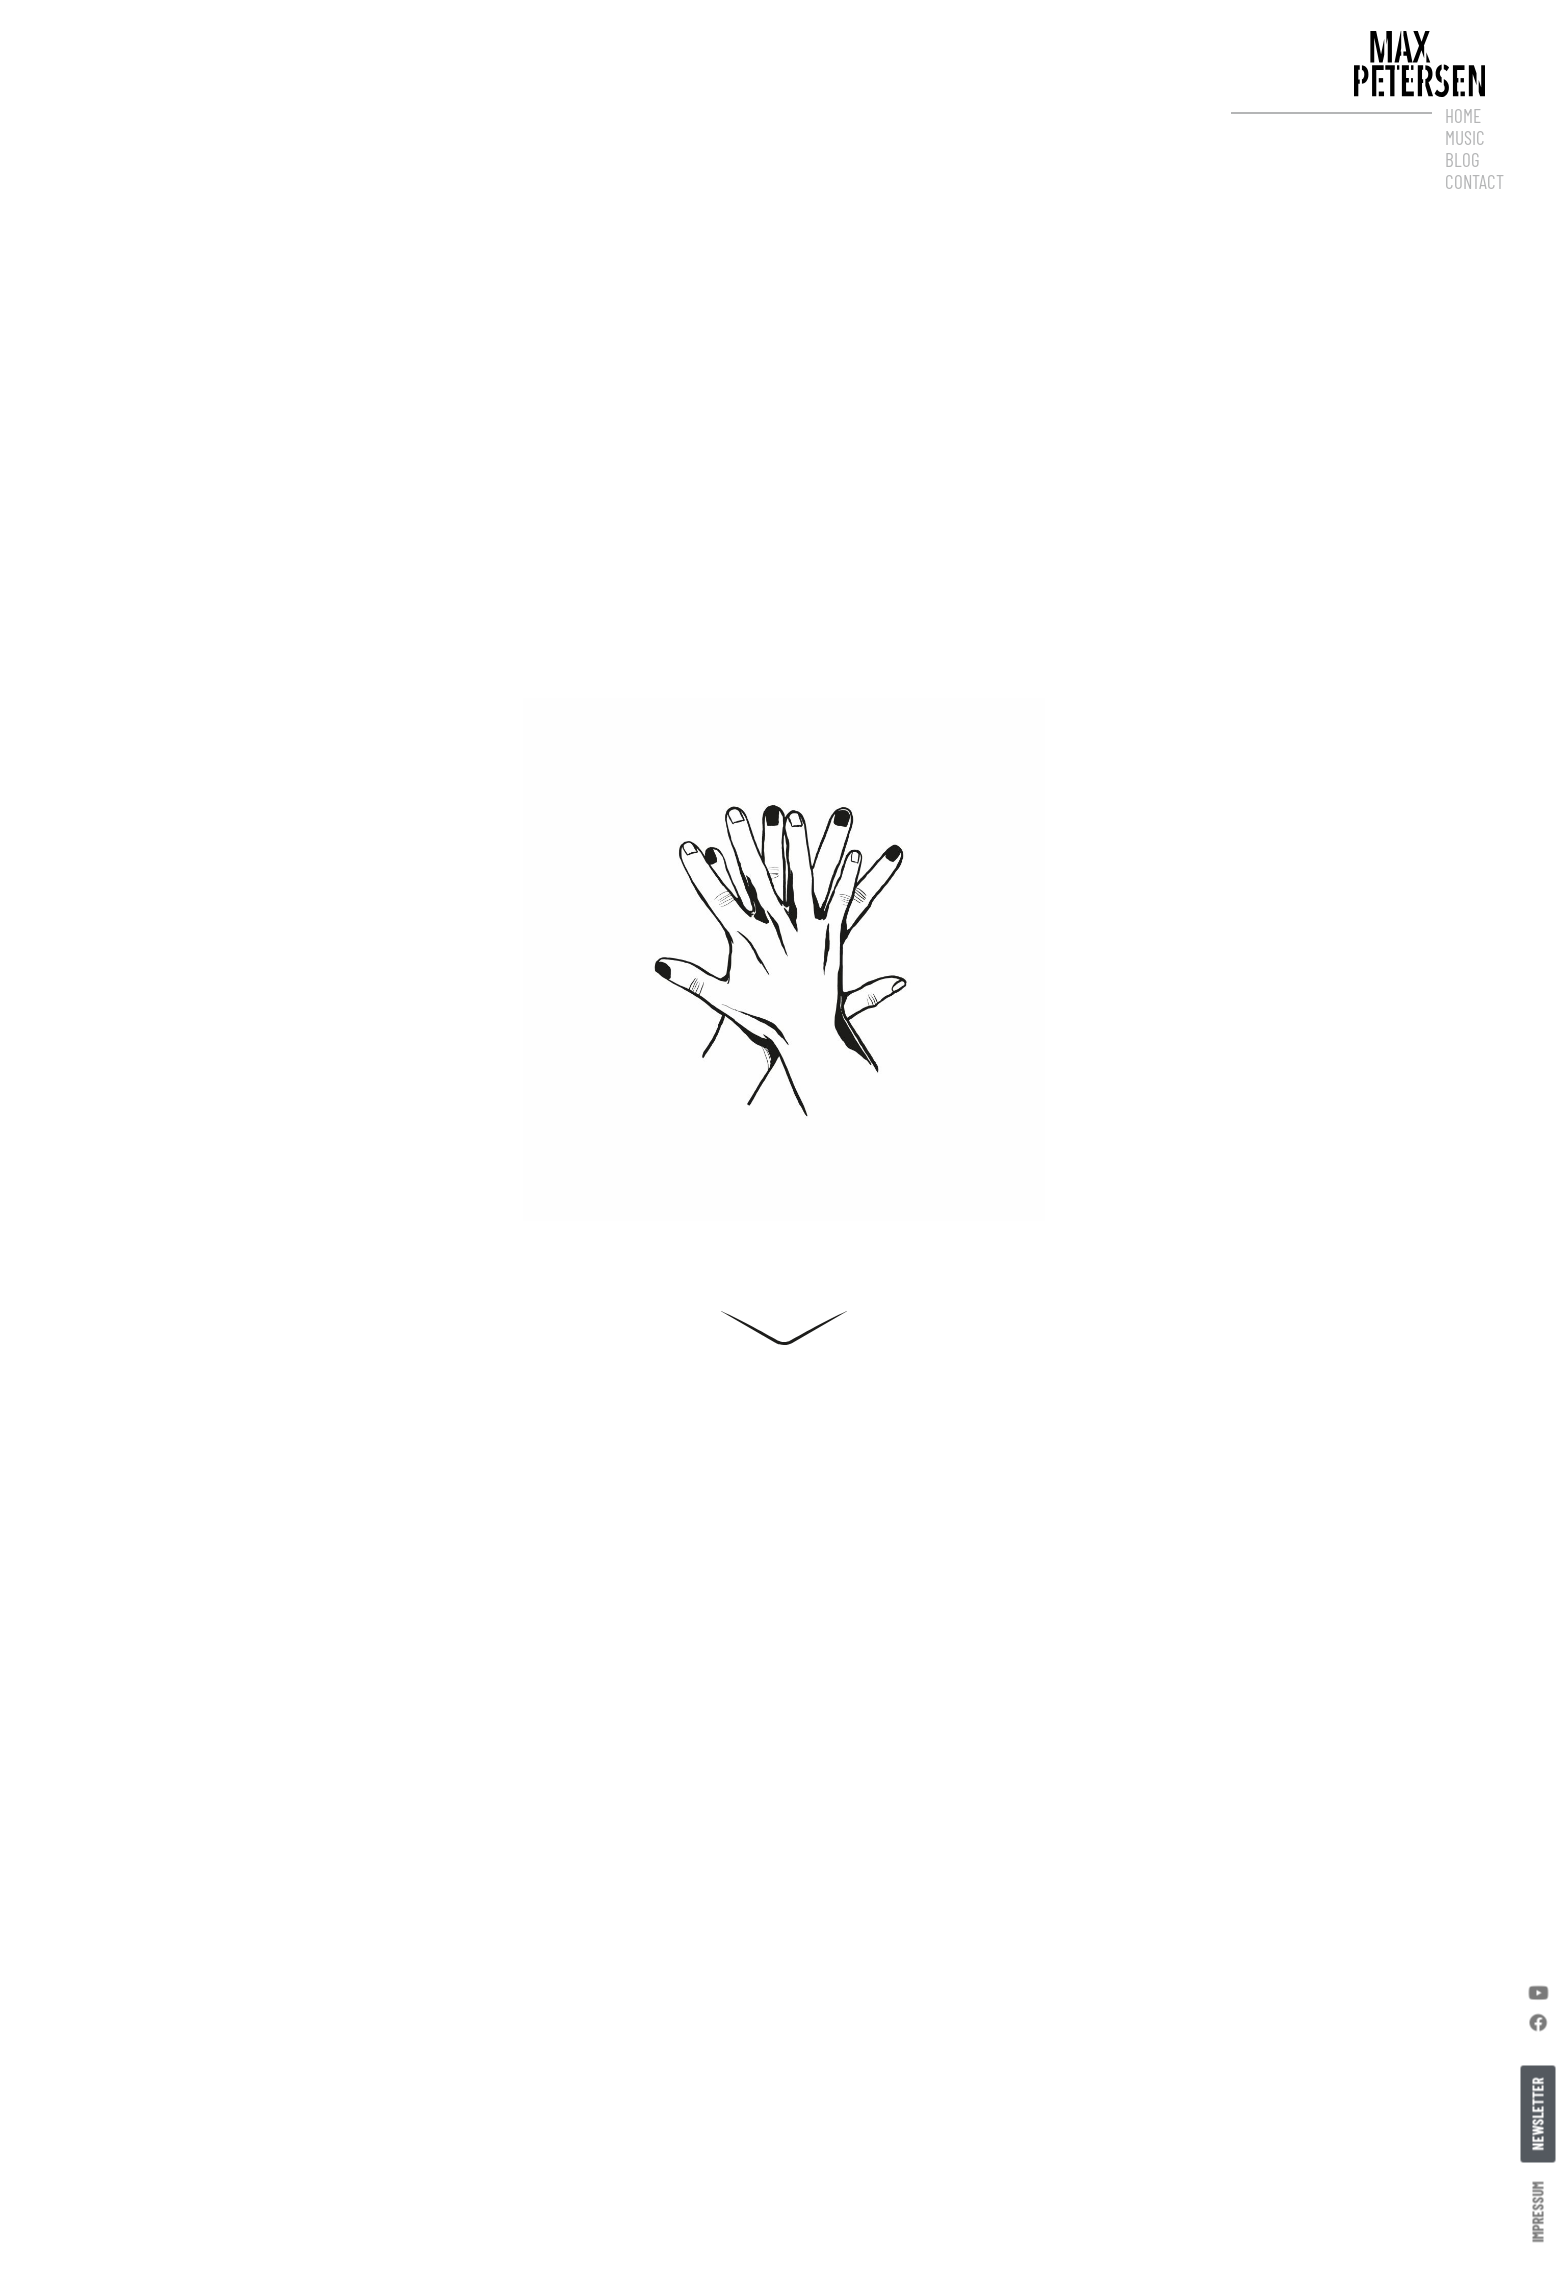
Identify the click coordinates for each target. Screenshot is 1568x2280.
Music (1465, 138)
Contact (1474, 182)
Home (1463, 116)
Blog (1462, 160)
